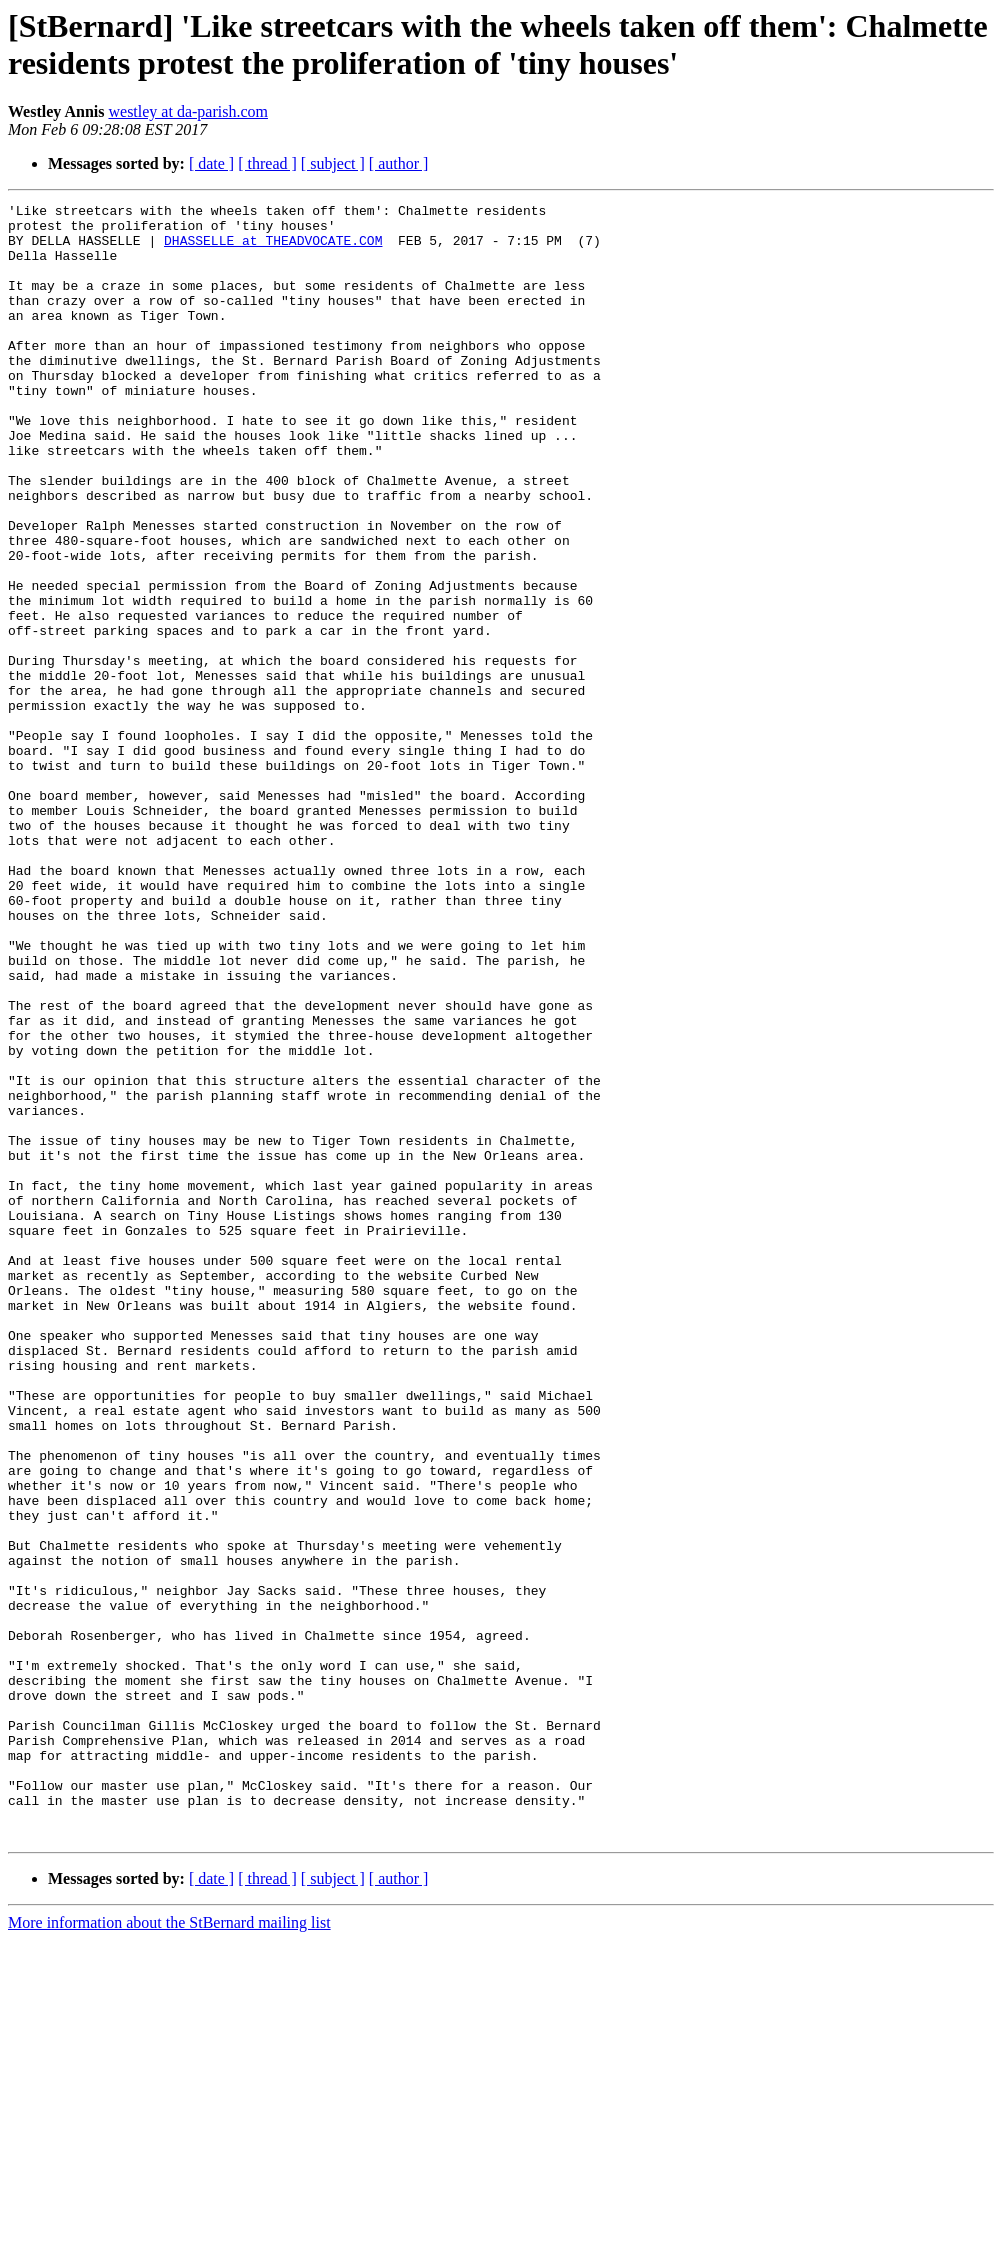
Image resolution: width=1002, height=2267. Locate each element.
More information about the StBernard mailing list (169, 2249)
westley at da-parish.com (188, 111)
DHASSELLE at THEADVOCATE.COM (273, 249)
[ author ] (399, 163)
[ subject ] (333, 163)
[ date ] (211, 163)
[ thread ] (267, 163)
